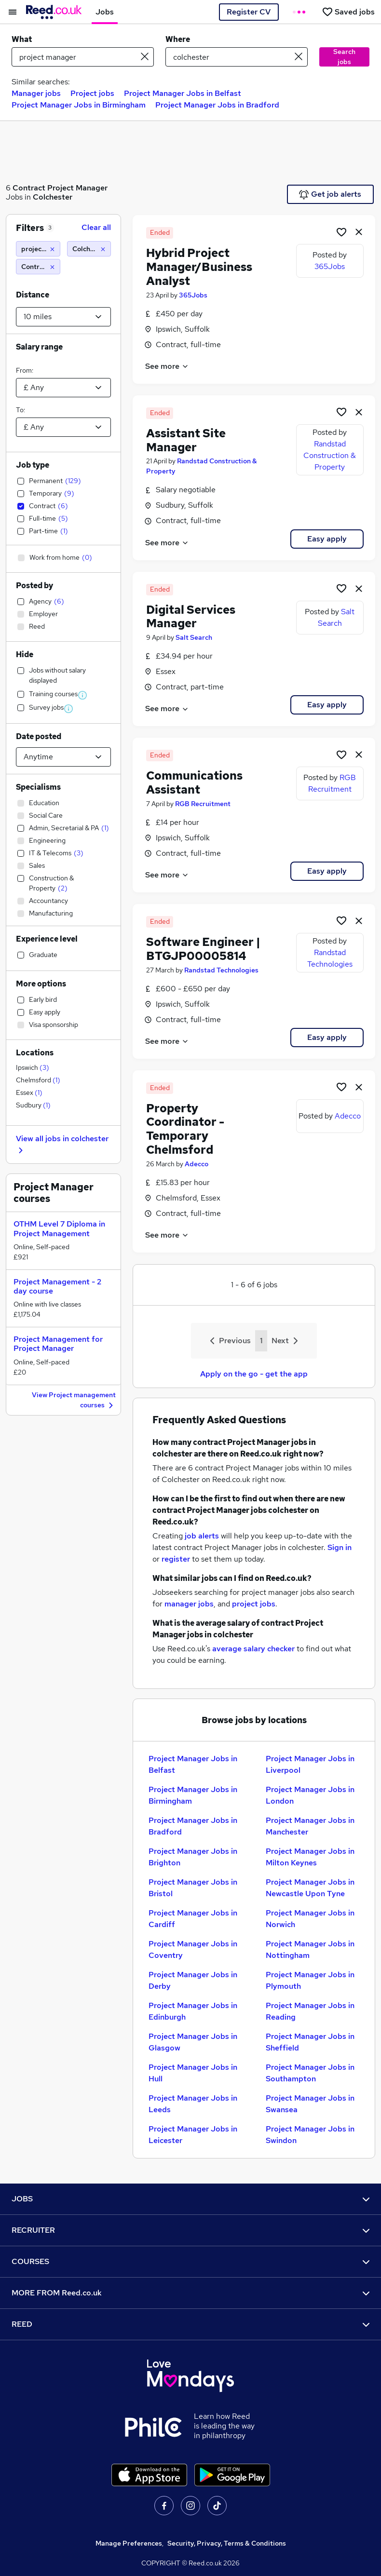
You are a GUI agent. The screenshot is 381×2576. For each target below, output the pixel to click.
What (22, 39)
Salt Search (194, 637)
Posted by (34, 585)
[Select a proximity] (63, 316)
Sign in (339, 1547)
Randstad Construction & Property (329, 455)
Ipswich (32, 1067)
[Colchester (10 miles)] (89, 249)
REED (190, 2324)
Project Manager (77, 188)
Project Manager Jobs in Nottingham (310, 1949)
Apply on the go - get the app (254, 1374)
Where (177, 39)
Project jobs (92, 93)
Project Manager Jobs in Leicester (193, 2134)
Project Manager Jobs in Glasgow (193, 2042)
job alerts (202, 1536)
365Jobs (193, 295)
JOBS (190, 2199)
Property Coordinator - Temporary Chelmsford (185, 1129)
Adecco (196, 1164)
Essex (29, 1092)
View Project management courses (74, 1400)
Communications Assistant (194, 782)
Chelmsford (38, 1080)
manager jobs (189, 1604)
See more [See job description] (167, 366)
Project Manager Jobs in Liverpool (310, 1764)
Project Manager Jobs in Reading (310, 2011)
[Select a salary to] (63, 427)
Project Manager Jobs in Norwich (310, 1918)
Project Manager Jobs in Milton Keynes (310, 1857)
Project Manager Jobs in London (310, 1795)
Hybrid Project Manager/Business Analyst (199, 266)
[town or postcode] (236, 57)
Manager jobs (36, 93)
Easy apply (327, 539)
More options (41, 984)
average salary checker (253, 1649)
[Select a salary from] (63, 387)
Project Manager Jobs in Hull (193, 2073)
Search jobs (344, 56)
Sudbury (33, 1105)
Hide (24, 654)
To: (20, 409)
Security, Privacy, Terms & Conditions (226, 2543)
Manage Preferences (128, 2543)
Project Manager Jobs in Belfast (182, 93)
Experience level (47, 939)
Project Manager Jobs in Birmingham (79, 105)
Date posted (38, 736)
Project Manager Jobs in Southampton (310, 2073)
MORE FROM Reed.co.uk (190, 2293)
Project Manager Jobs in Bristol (193, 1888)
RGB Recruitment (203, 803)
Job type (32, 465)
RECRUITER (190, 2230)
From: (24, 370)
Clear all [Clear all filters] (96, 227)
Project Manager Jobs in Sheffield (310, 2042)
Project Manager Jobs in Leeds (193, 2104)
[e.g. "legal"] (83, 57)
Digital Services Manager (190, 616)
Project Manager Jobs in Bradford (217, 105)
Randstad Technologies (221, 970)
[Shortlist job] (341, 231)
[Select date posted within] (63, 757)
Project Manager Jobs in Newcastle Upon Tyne (310, 1888)
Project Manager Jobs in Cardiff (193, 1918)
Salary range (39, 347)
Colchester (52, 197)
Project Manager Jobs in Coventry (193, 1949)
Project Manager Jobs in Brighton (193, 1857)
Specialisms (38, 787)
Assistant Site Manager (186, 440)
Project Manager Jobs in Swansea (310, 2104)
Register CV (249, 12)
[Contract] (38, 266)
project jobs (253, 1604)
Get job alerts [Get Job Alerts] (330, 194)
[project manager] (38, 249)
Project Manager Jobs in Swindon (310, 2134)
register (176, 1559)
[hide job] (359, 231)
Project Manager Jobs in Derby (193, 1980)
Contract (29, 188)
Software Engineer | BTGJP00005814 (203, 948)
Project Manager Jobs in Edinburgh (193, 2011)
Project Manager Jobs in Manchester (310, 1826)
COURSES (190, 2261)
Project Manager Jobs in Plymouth (310, 1980)
